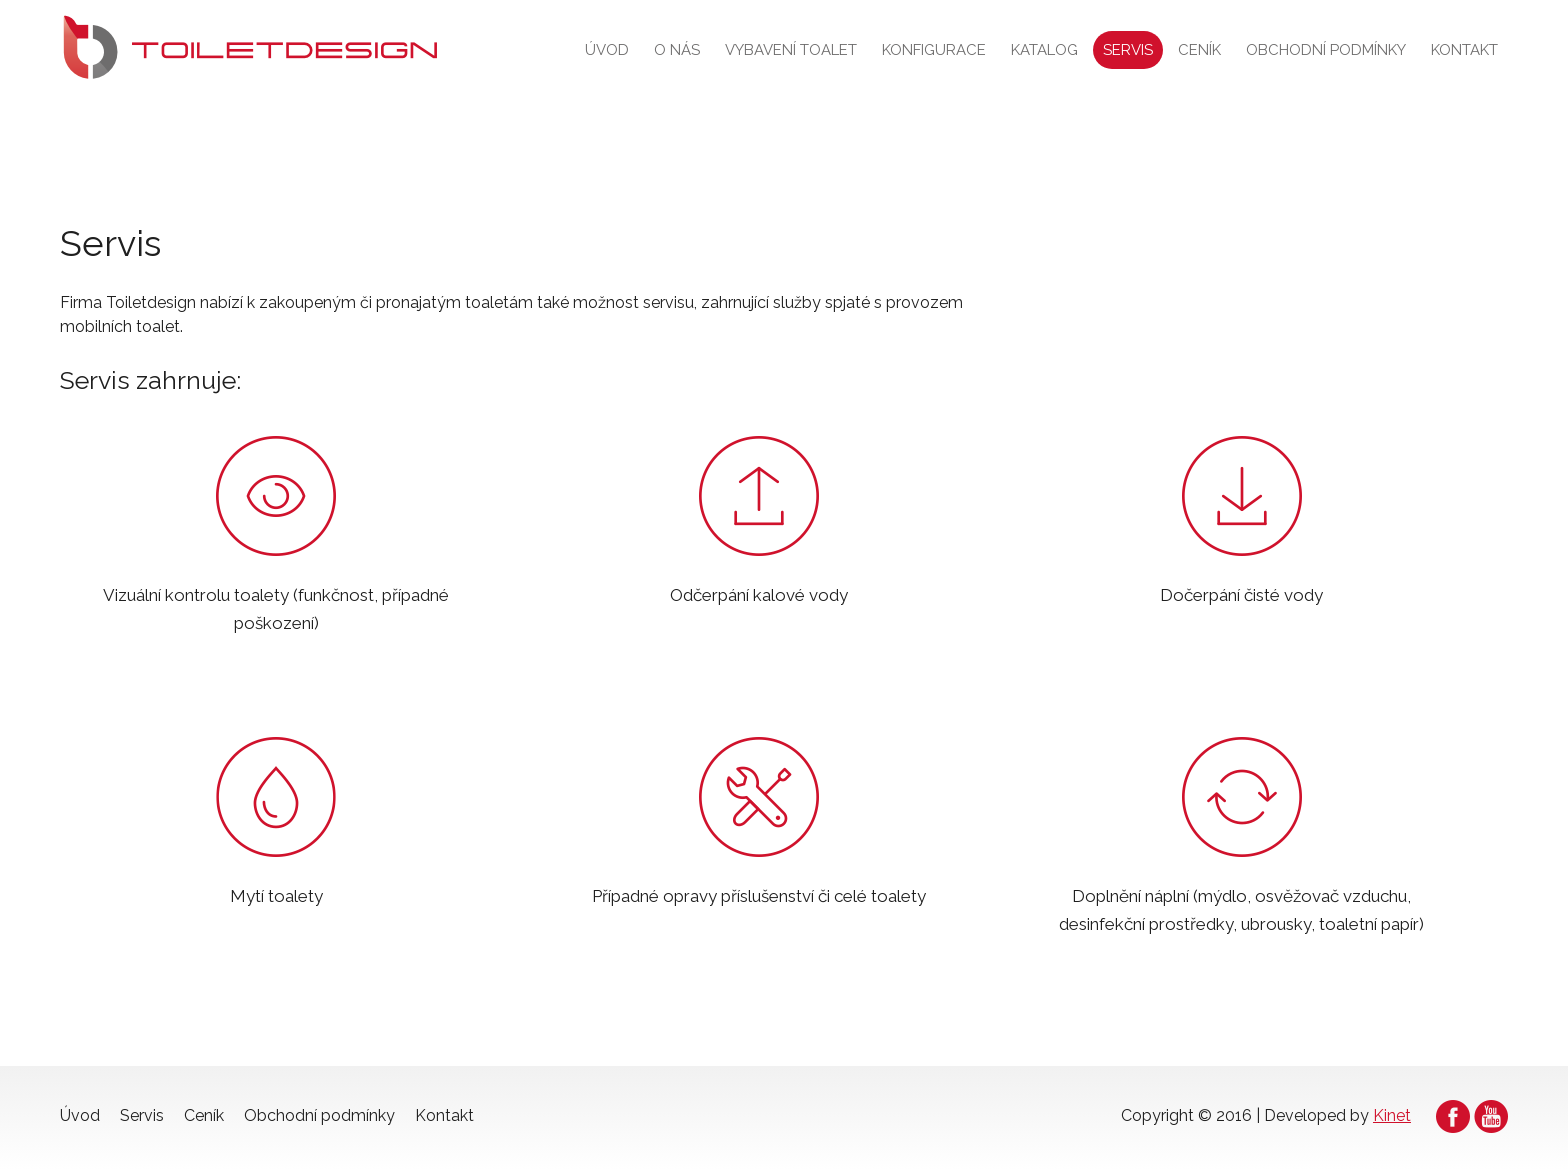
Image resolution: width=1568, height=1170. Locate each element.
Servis (1128, 50)
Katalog (1044, 50)
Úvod (607, 50)
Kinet (1392, 1115)
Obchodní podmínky (1326, 50)
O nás (677, 50)
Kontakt (1464, 50)
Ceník (1199, 50)
